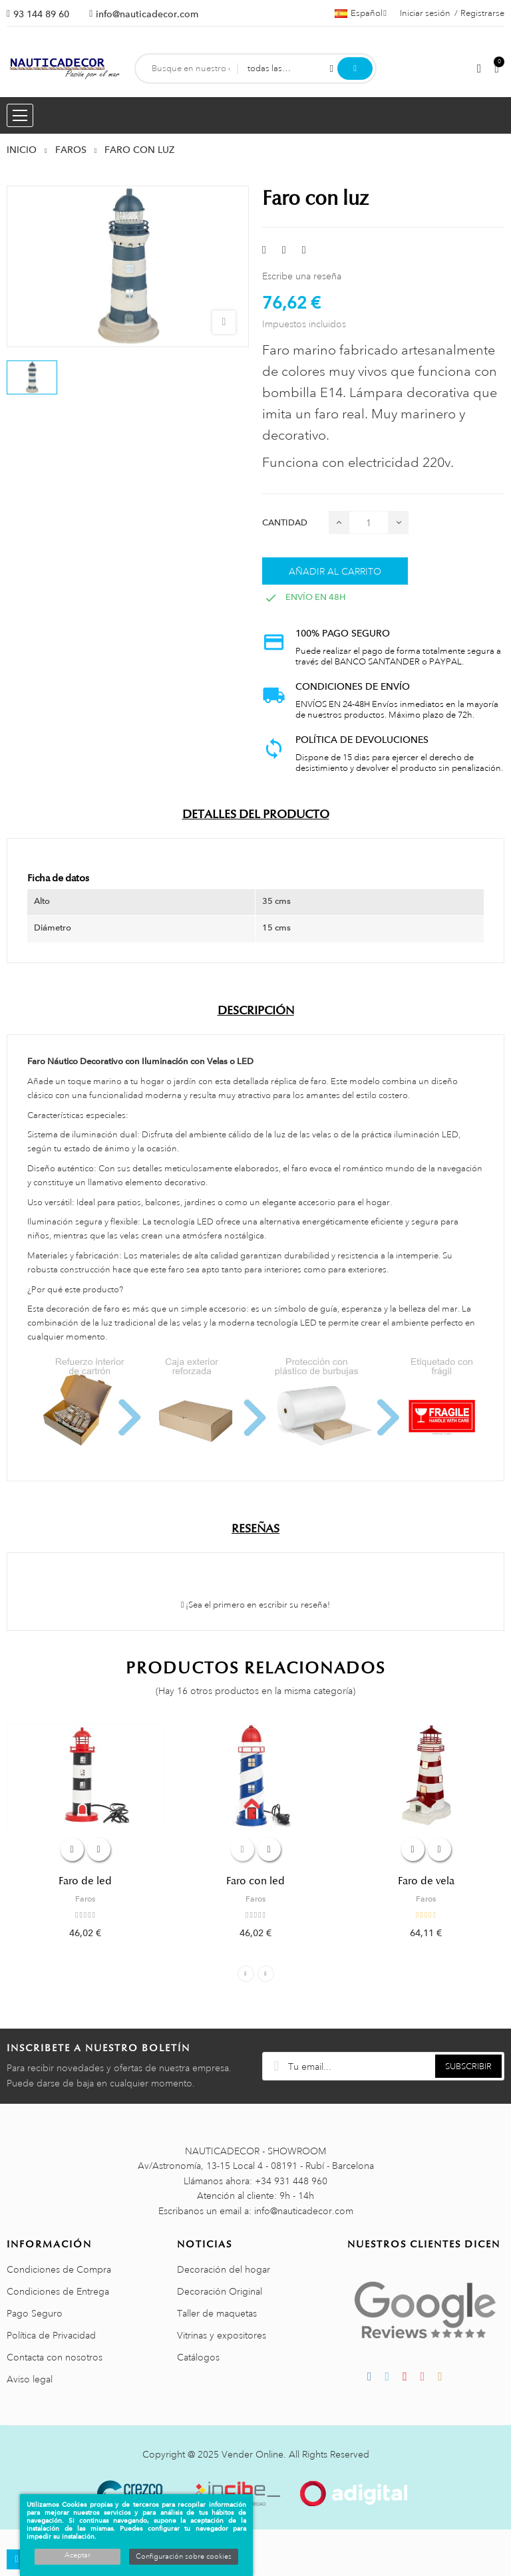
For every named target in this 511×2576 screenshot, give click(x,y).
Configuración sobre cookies (184, 2556)
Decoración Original (219, 2291)
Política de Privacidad (51, 2335)
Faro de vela (426, 1881)
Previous (246, 1973)
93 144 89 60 (41, 14)
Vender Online (252, 2454)
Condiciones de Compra (59, 2269)
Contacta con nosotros (54, 2357)
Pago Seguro (35, 2313)
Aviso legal (30, 2379)
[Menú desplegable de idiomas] (361, 13)
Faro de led (85, 1881)
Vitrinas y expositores (221, 2335)
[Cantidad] (369, 522)
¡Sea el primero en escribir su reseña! (256, 1605)
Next (265, 1973)
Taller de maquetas (217, 2313)
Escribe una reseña (301, 276)
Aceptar (77, 2555)
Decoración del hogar (223, 2269)
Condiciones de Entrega (58, 2291)
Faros (85, 1899)
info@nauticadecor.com (147, 14)
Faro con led (255, 1881)
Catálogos (198, 2357)
